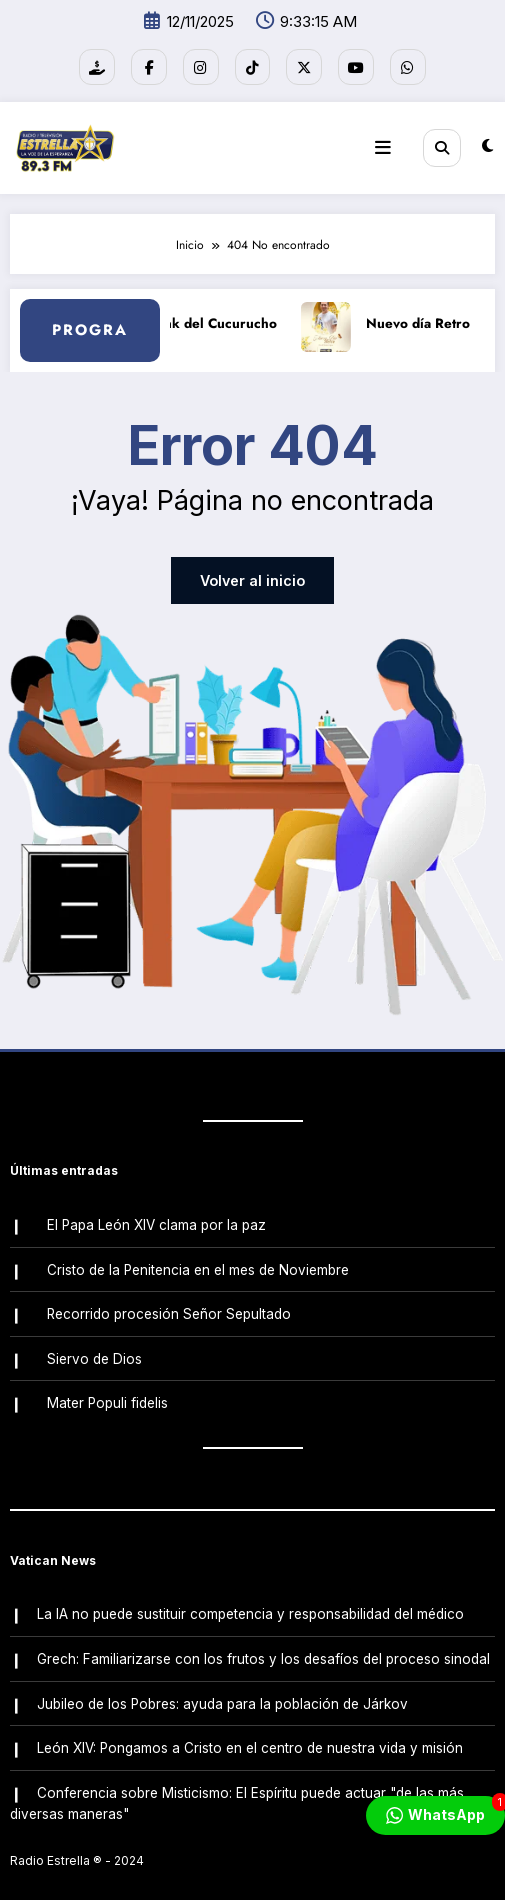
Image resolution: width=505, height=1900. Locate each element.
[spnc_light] (487, 142)
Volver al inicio (253, 575)
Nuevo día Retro (433, 317)
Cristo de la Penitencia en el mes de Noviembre (197, 1260)
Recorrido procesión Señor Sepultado (168, 1302)
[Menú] (389, 143)
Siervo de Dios (93, 1345)
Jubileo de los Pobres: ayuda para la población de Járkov (221, 1682)
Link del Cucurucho (230, 317)
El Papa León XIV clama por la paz (155, 1217)
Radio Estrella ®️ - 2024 (77, 1834)
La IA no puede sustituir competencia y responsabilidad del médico (249, 1597)
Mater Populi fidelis (106, 1388)
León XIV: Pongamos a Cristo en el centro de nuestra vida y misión (249, 1724)
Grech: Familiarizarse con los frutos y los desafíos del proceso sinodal (262, 1639)
